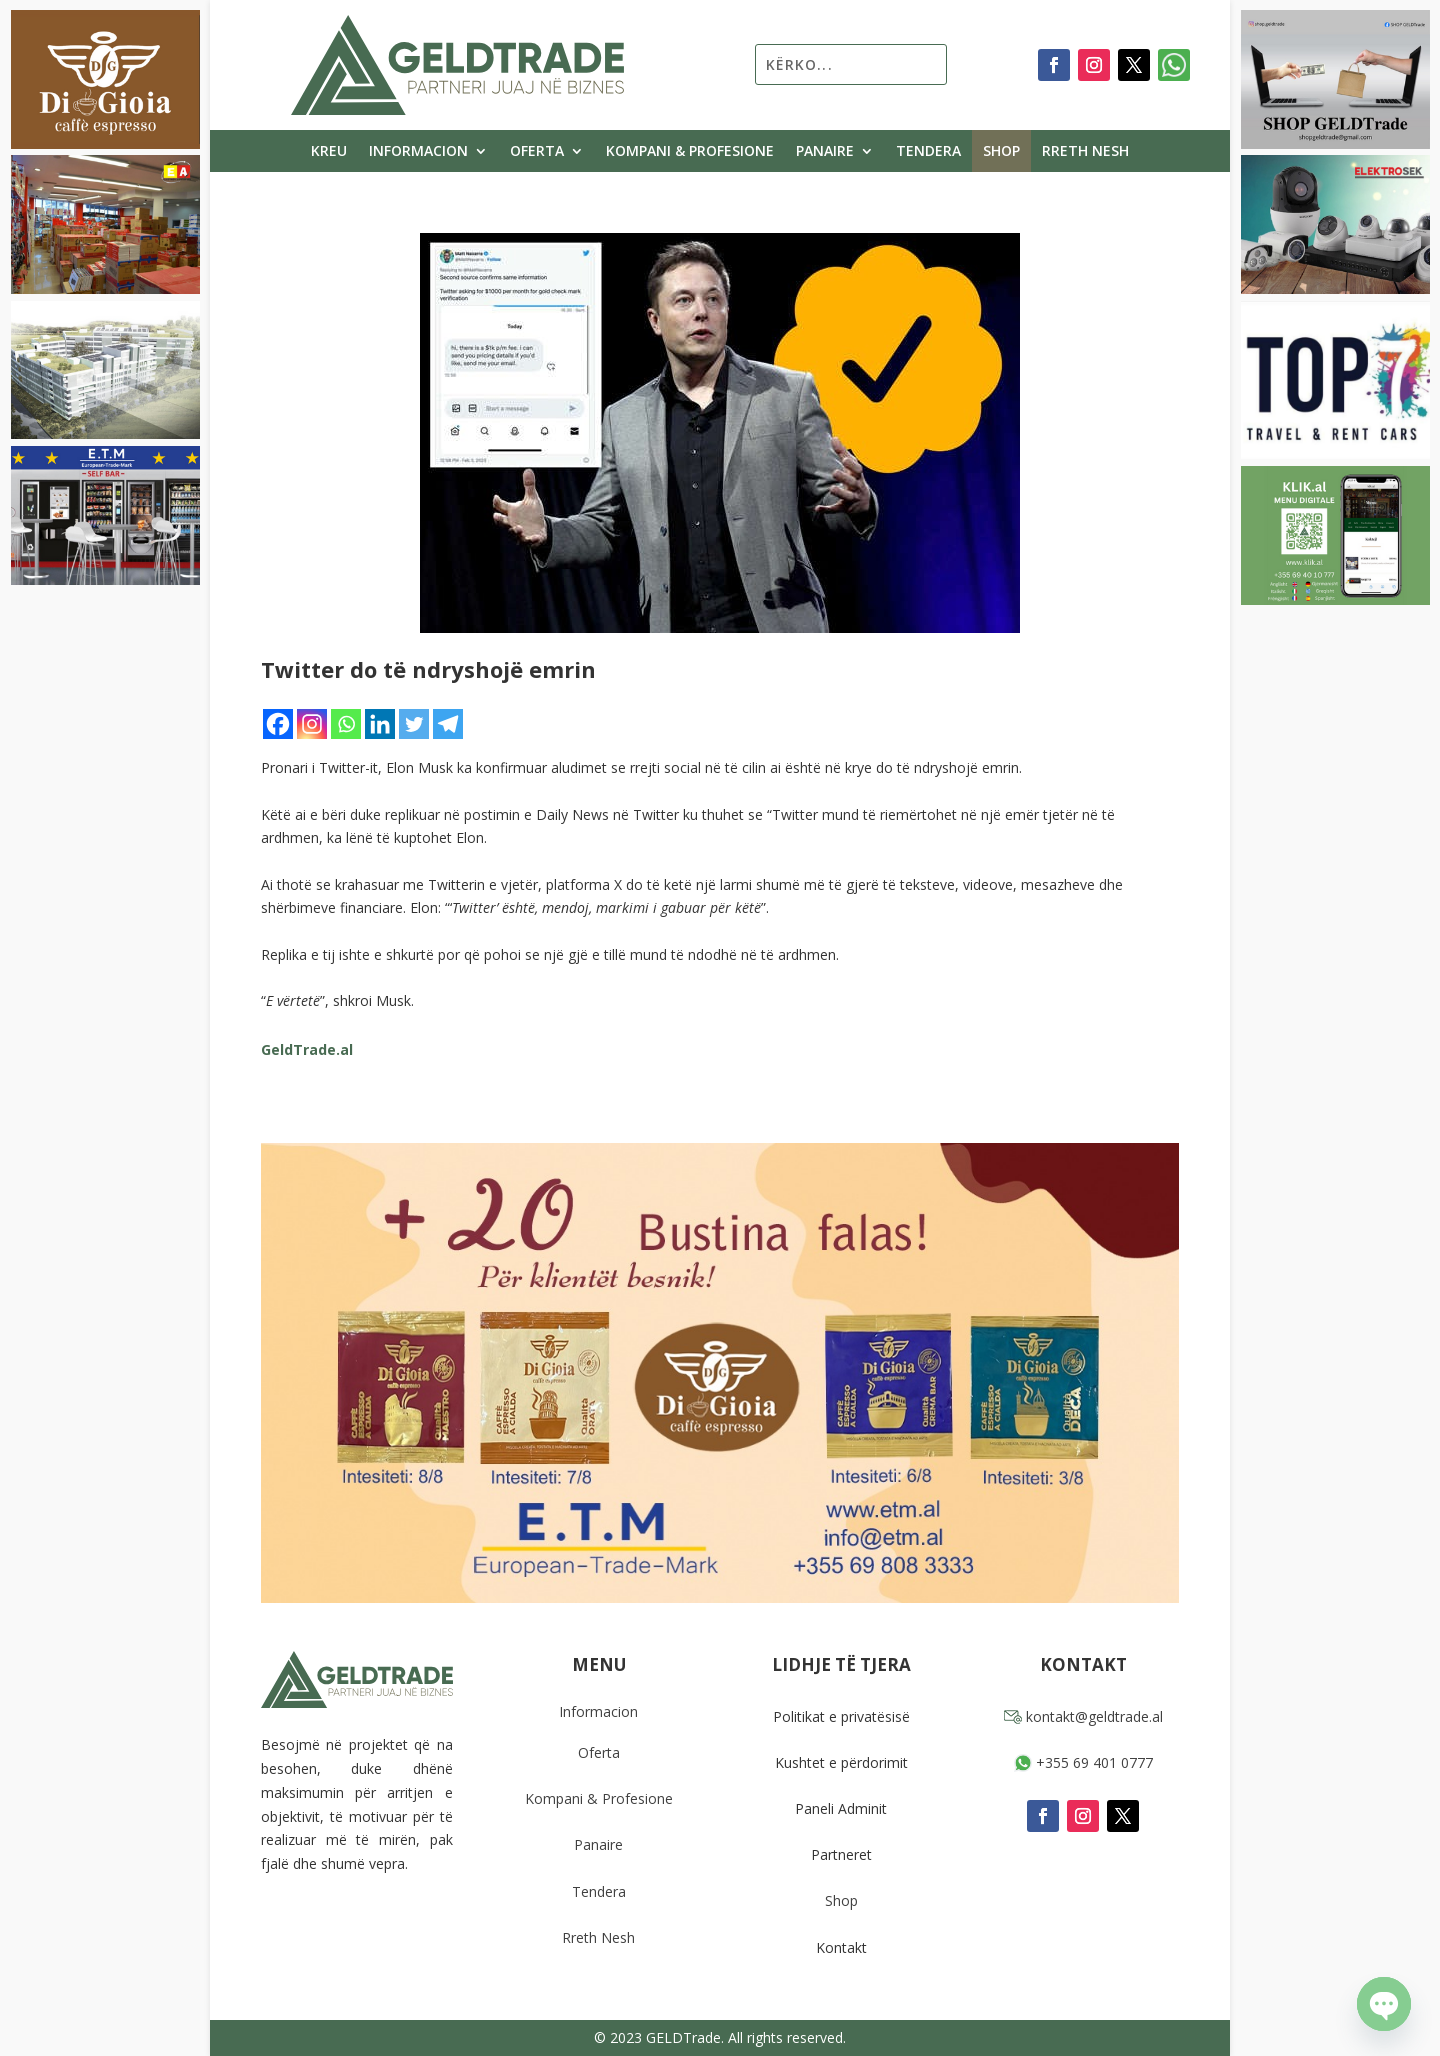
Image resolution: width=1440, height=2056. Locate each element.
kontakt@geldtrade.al (1083, 1716)
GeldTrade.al (307, 1049)
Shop (1001, 152)
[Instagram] (312, 724)
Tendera (928, 152)
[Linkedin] (380, 724)
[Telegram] (448, 724)
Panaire (825, 152)
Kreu (329, 152)
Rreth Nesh (1085, 152)
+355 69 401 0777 (1083, 1762)
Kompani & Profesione (690, 152)
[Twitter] (414, 724)
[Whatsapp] (346, 724)
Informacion (418, 152)
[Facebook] (278, 724)
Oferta (537, 152)
